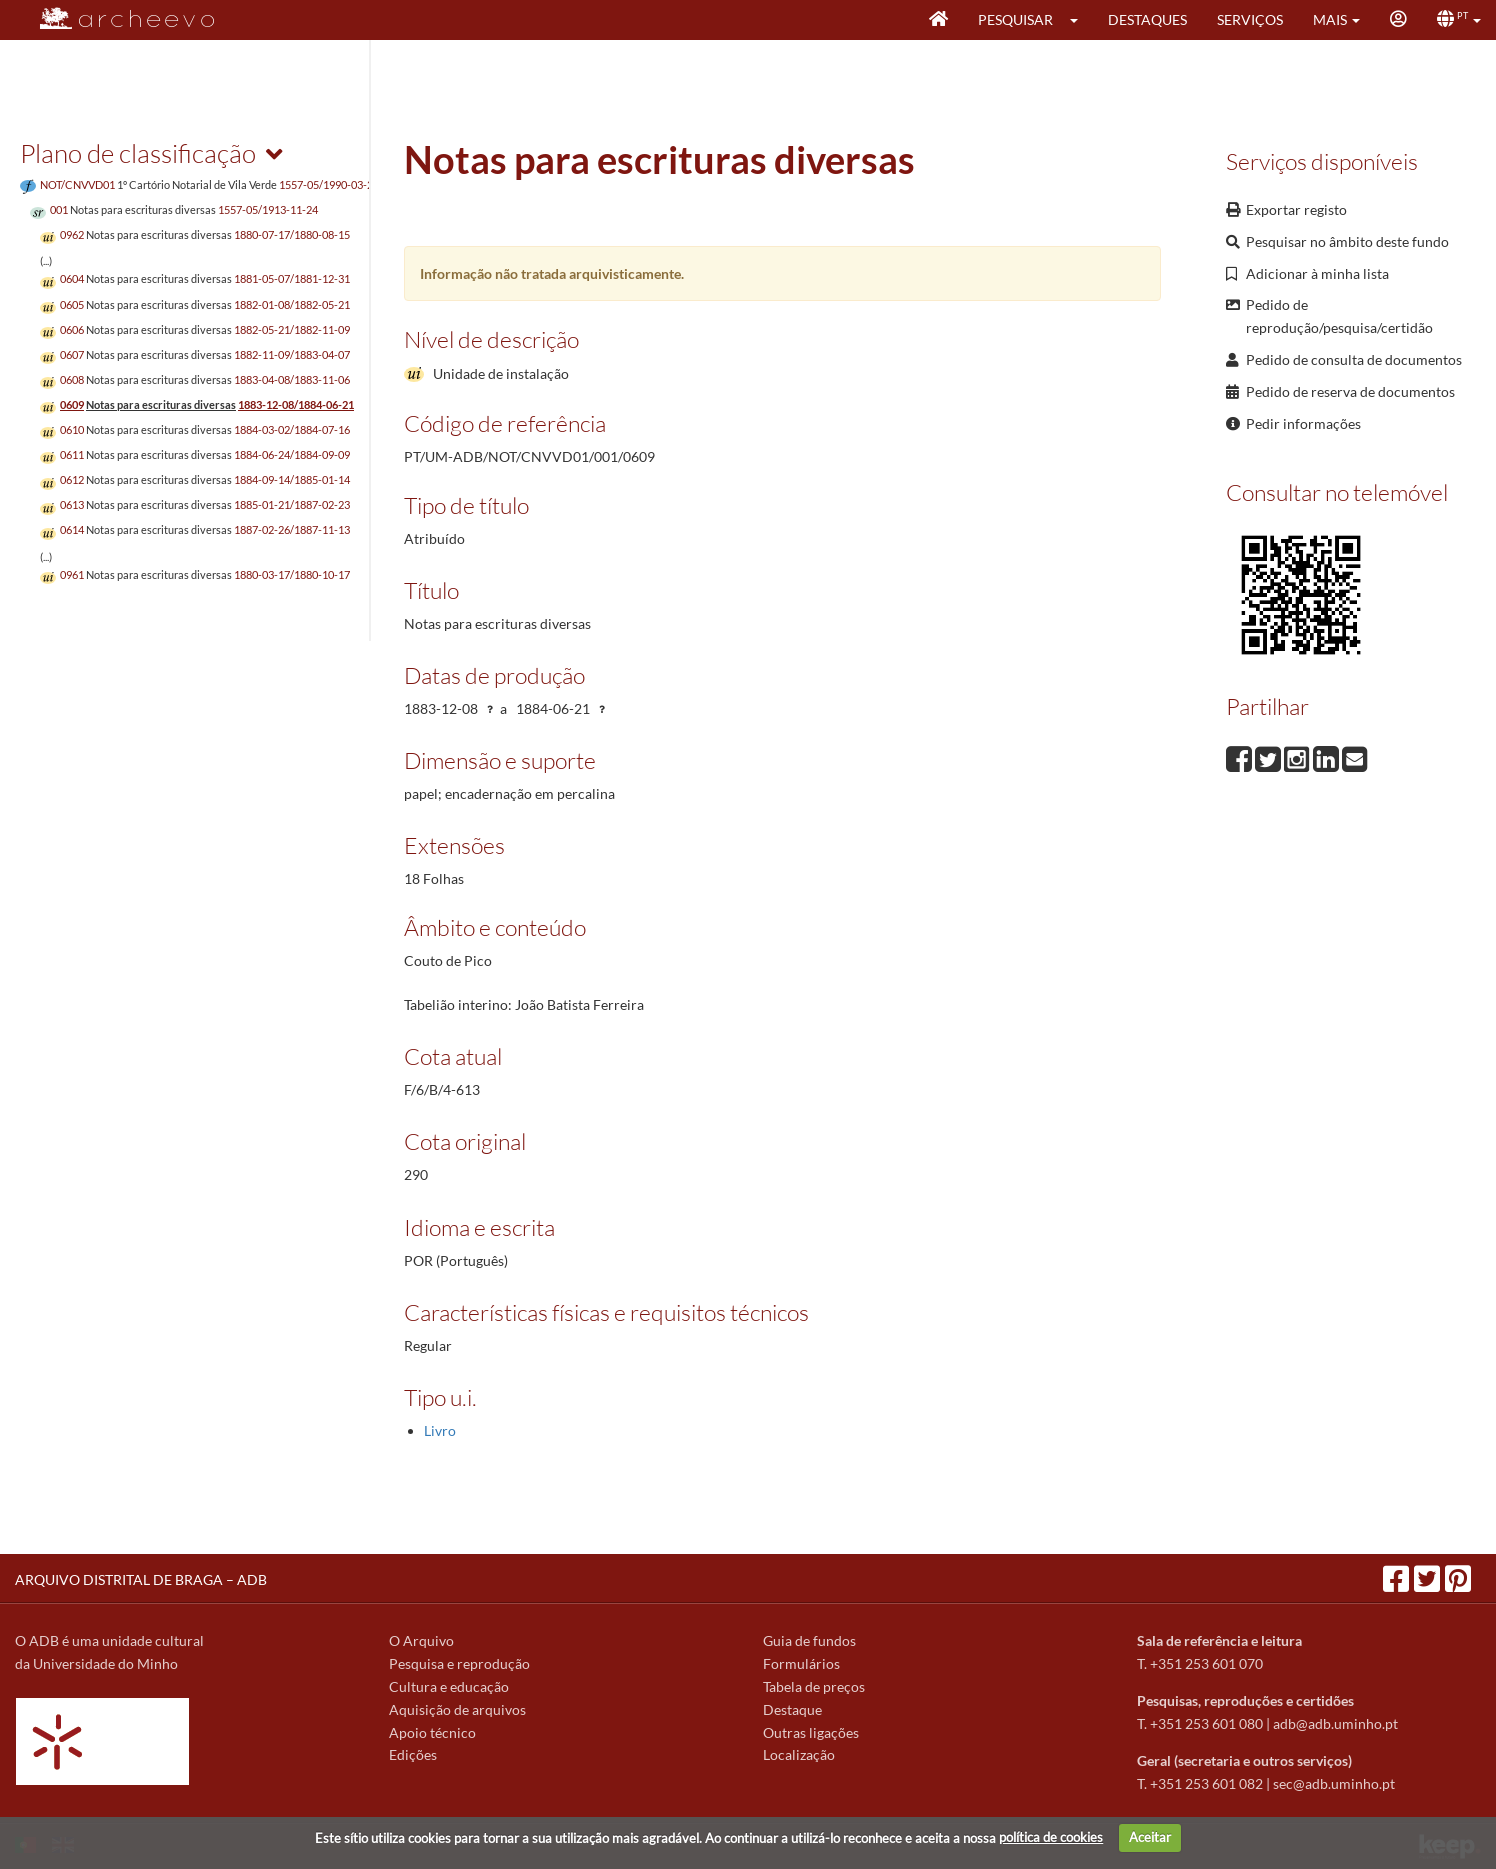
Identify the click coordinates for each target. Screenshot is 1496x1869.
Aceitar (1150, 1837)
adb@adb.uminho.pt (1335, 1723)
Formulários (801, 1663)
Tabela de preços (814, 1686)
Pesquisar (1015, 19)
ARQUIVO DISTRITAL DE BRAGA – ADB (141, 1579)
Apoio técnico (432, 1732)
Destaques (1147, 19)
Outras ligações (811, 1732)
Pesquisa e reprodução (459, 1663)
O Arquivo (421, 1640)
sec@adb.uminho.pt (1334, 1783)
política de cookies (1051, 1837)
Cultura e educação (449, 1686)
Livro (440, 1430)
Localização (799, 1754)
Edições (413, 1754)
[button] (1080, 20)
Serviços (1250, 19)
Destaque (792, 1709)
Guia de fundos (809, 1640)
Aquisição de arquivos (457, 1709)
